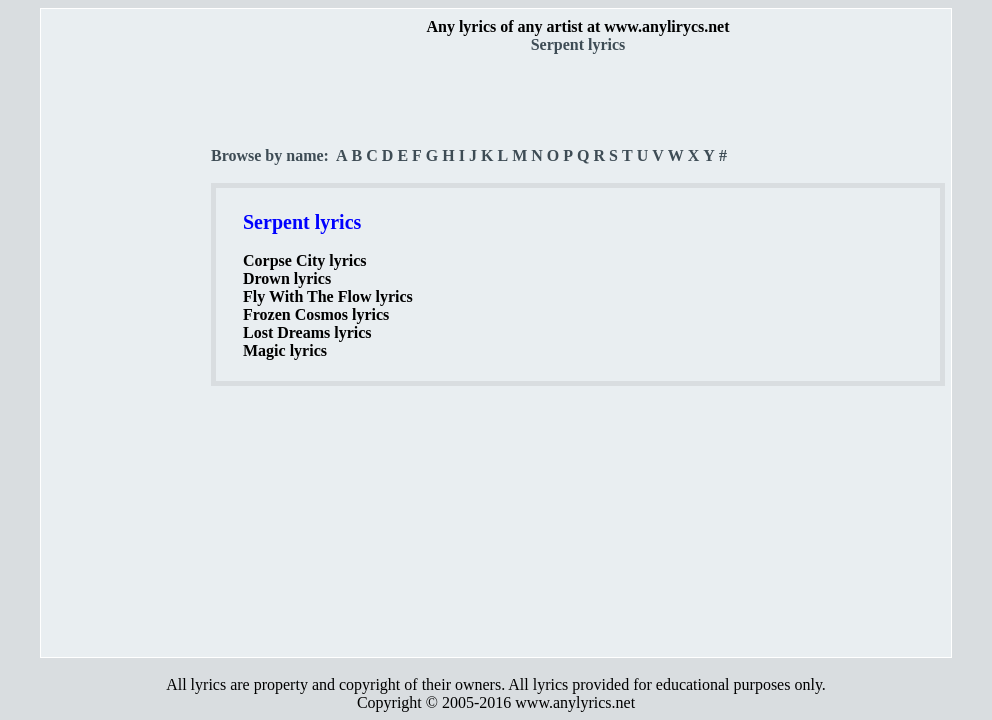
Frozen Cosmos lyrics (316, 314)
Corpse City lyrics (305, 260)
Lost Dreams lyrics (307, 332)
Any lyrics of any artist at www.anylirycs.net (577, 26)
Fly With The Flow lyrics (328, 296)
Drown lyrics (287, 278)
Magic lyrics (285, 350)
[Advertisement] (127, 351)
